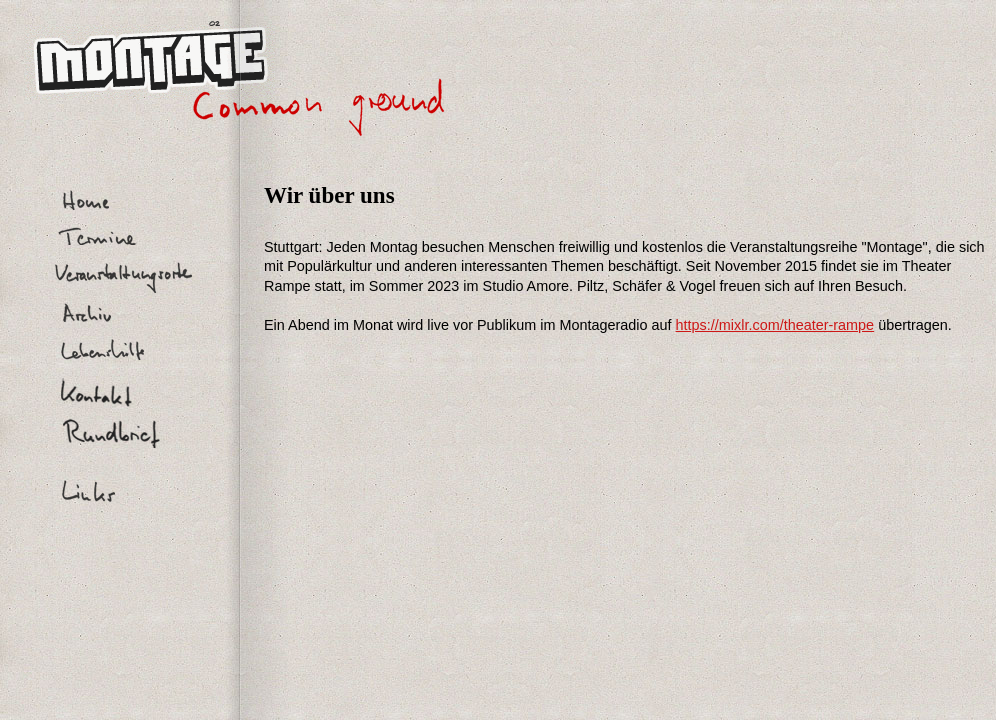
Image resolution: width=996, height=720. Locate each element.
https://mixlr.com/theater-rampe (775, 325)
